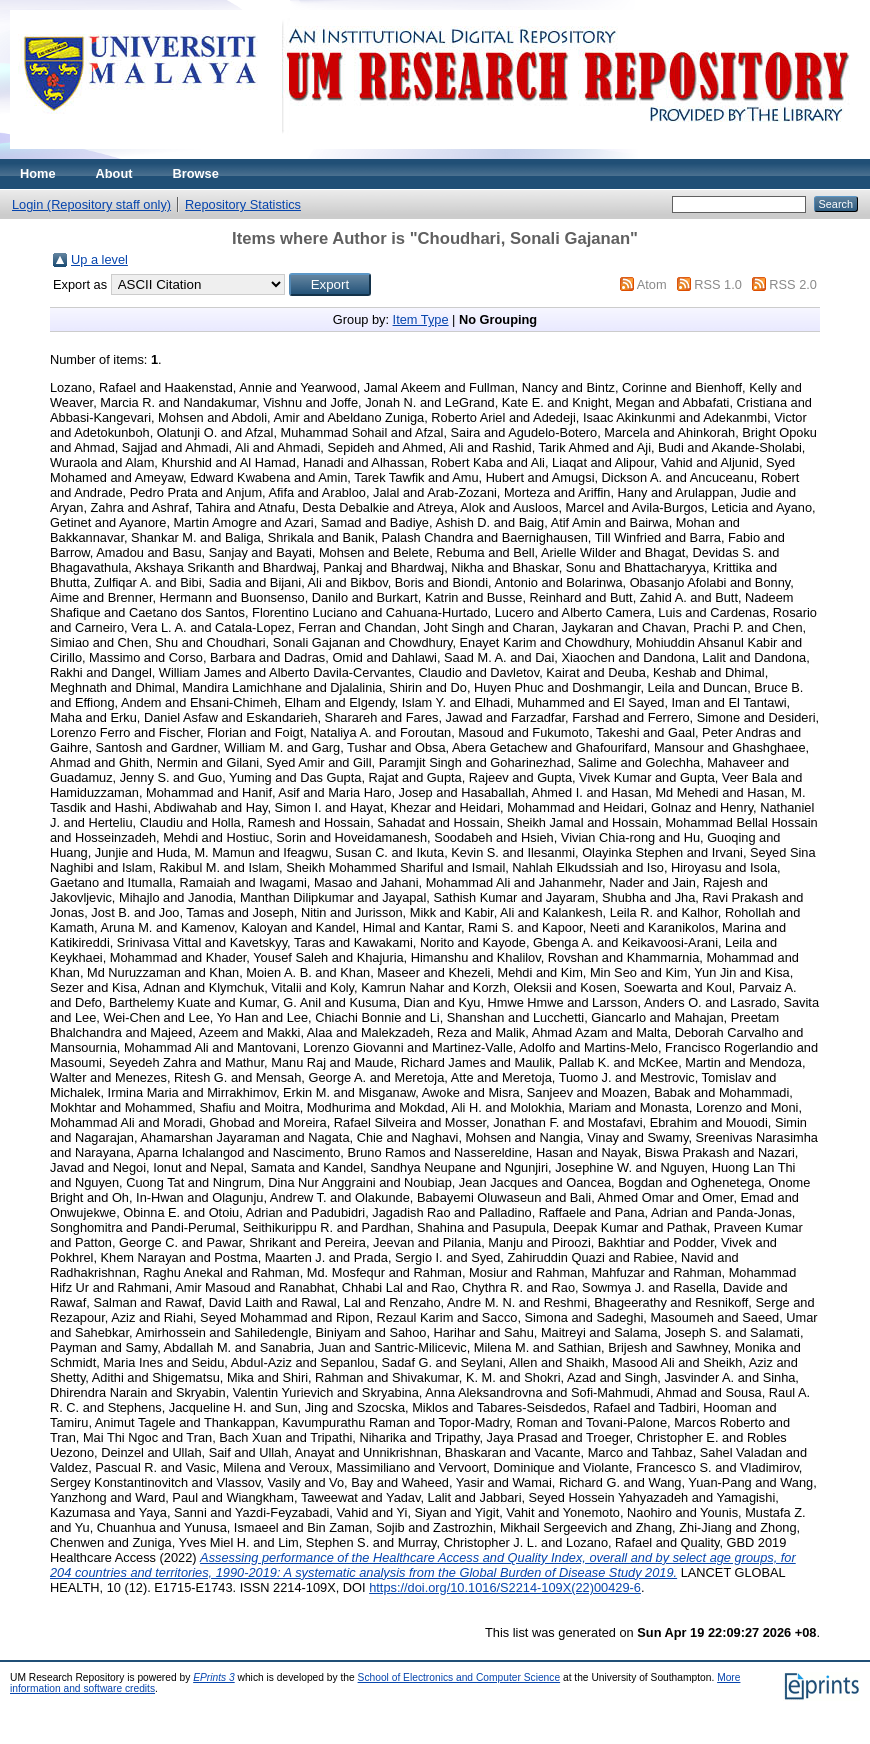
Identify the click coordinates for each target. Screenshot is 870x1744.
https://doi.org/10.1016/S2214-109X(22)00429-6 (505, 1587)
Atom (652, 284)
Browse (196, 173)
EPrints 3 (214, 1677)
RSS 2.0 (793, 284)
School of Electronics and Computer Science (459, 1677)
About (114, 173)
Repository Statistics (243, 204)
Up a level (99, 259)
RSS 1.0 (718, 284)
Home (38, 173)
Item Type (421, 319)
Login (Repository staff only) (91, 204)
